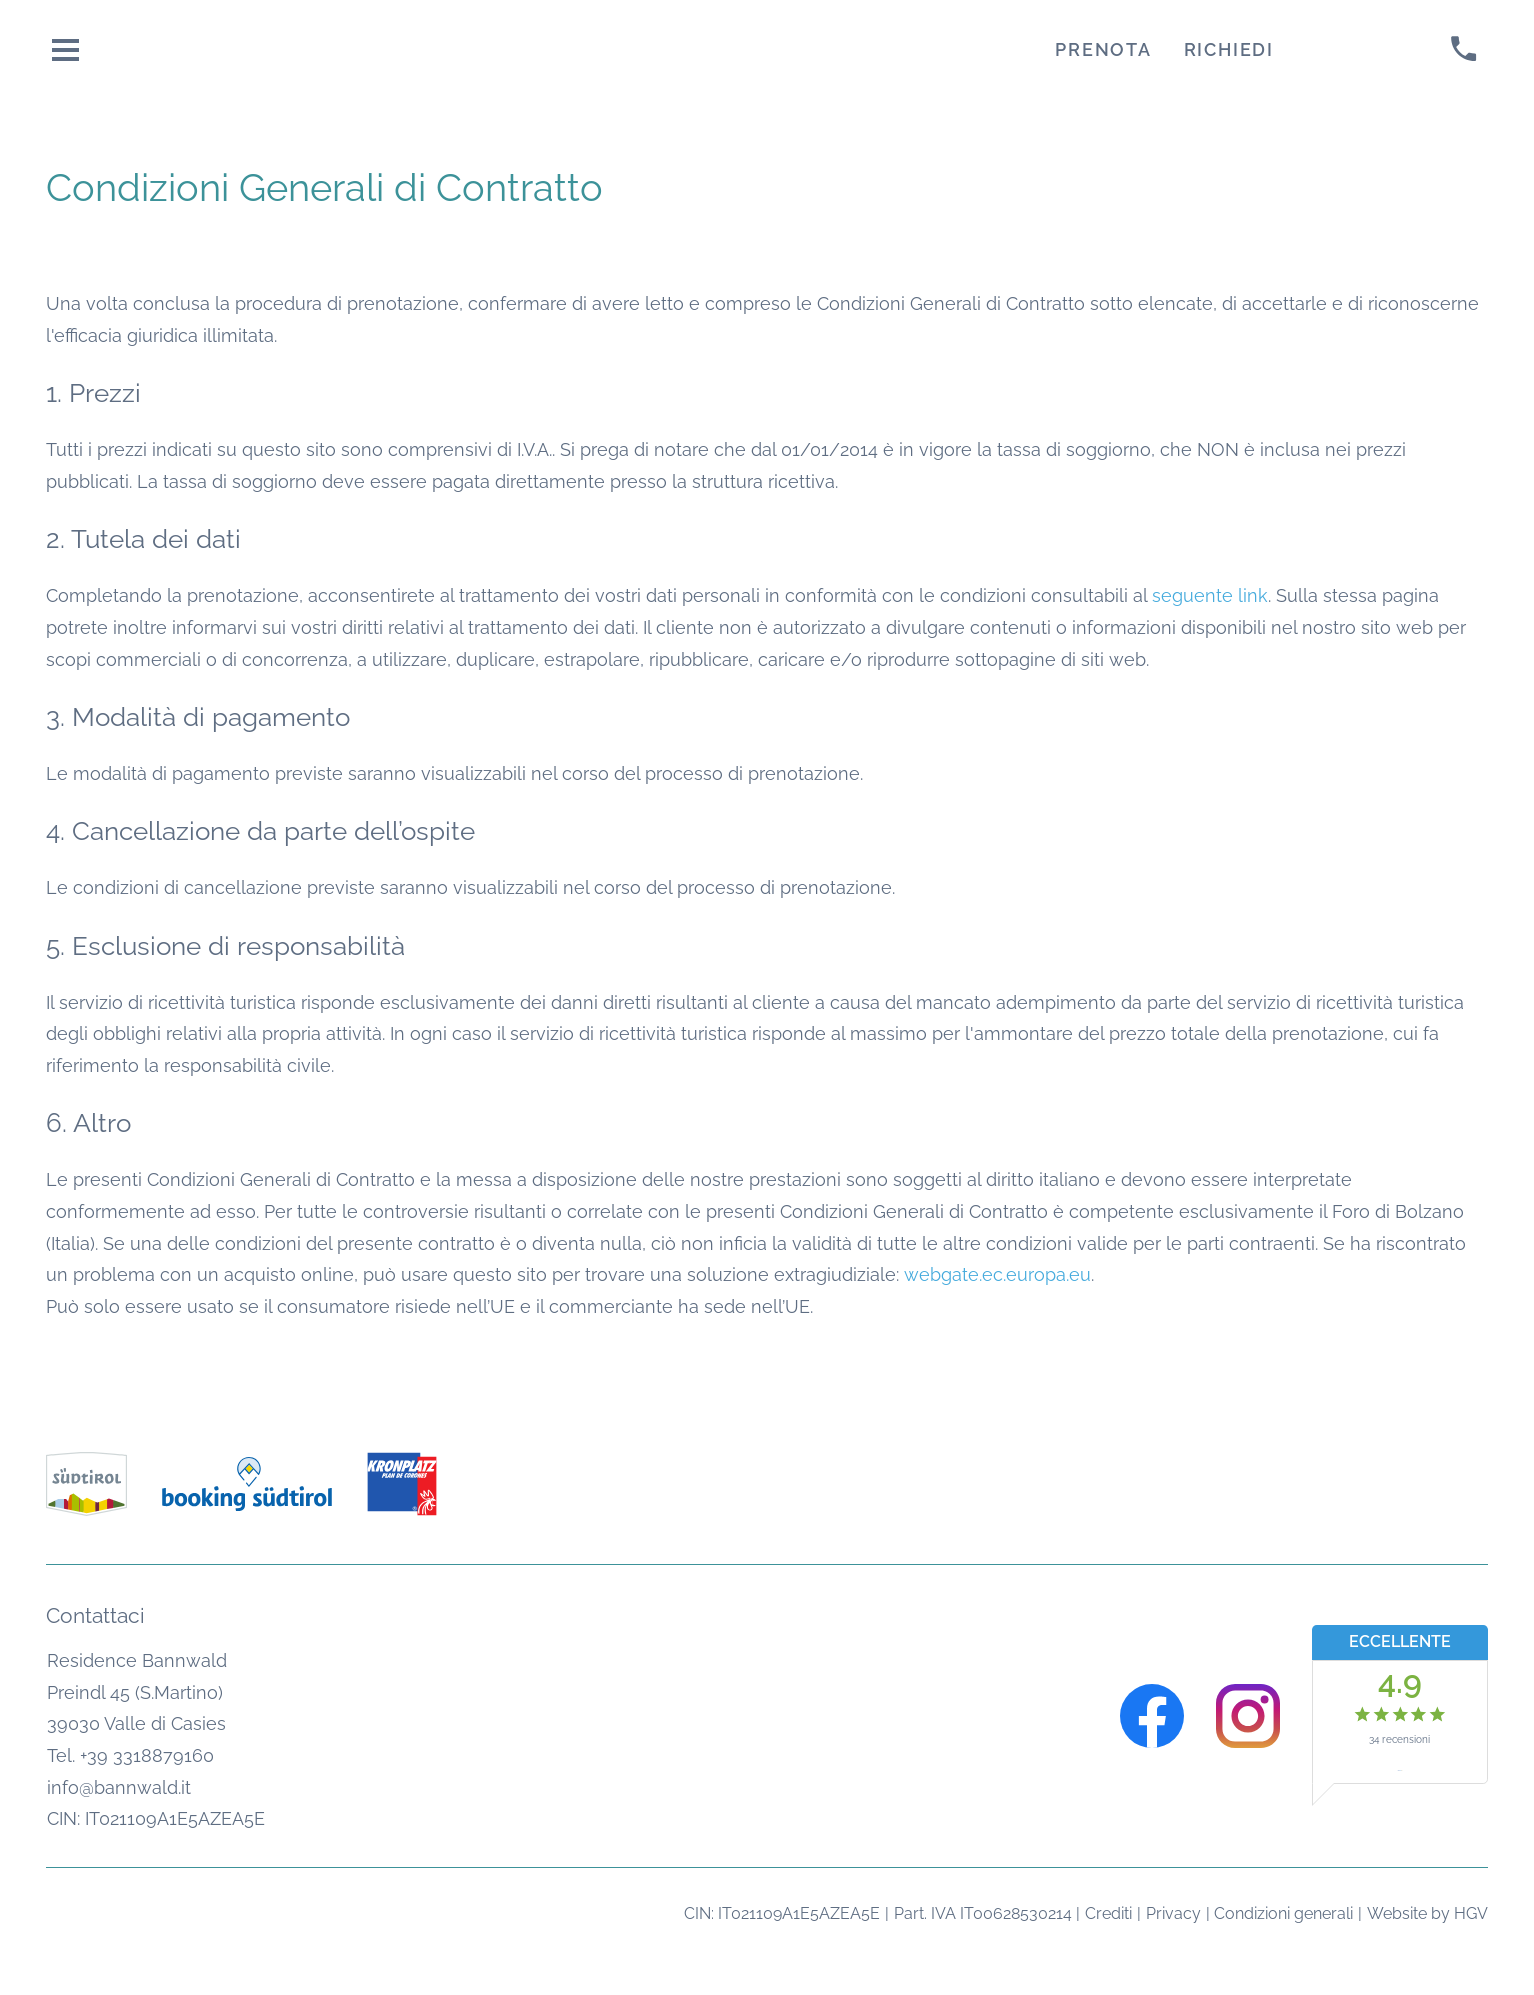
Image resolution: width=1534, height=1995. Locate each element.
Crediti (1108, 1913)
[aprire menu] (66, 49)
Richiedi (1229, 49)
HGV (1471, 1913)
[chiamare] (1463, 49)
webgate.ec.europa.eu (997, 1274)
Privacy (1173, 1913)
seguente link (1210, 595)
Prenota (1103, 49)
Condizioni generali (1283, 1913)
